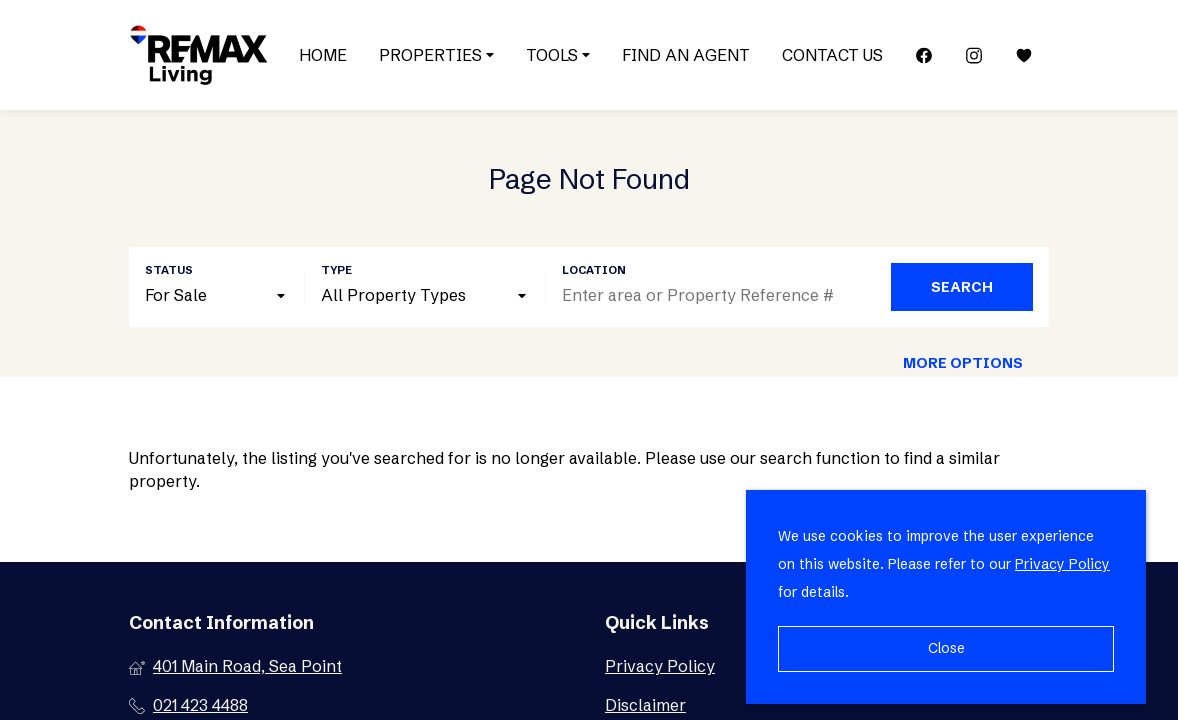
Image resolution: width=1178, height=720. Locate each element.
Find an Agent (686, 55)
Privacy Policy (1062, 564)
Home (323, 55)
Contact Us (832, 55)
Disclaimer (645, 705)
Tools (558, 55)
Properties (436, 55)
